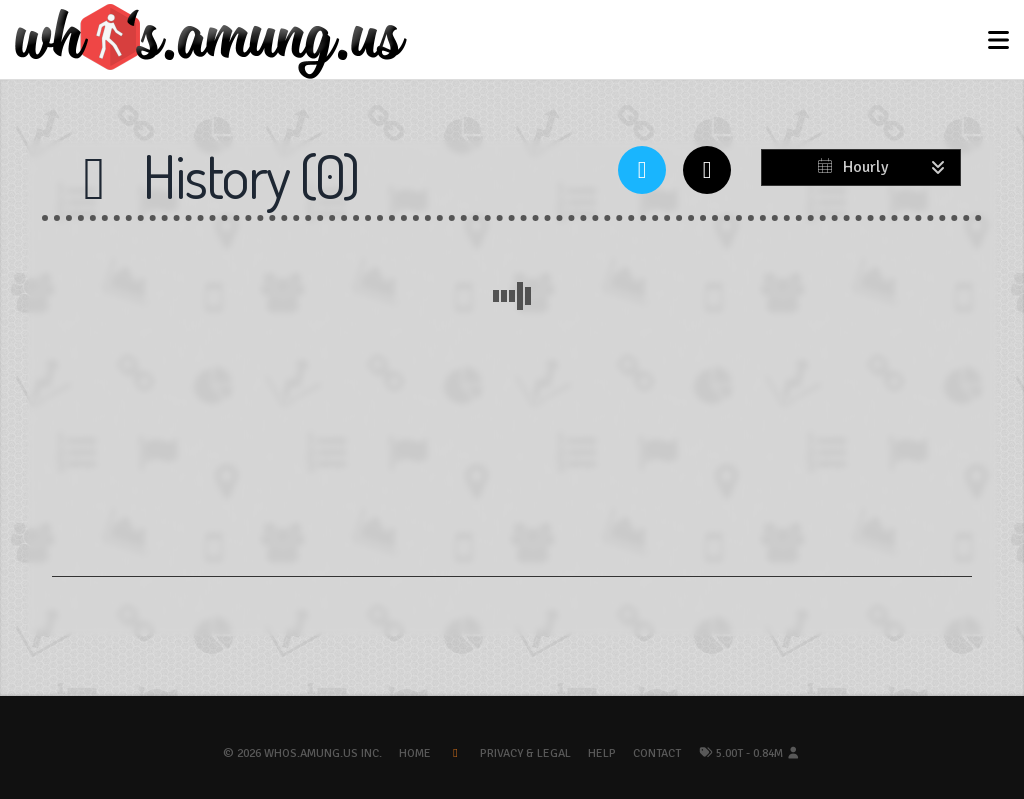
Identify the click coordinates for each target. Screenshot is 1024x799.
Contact (657, 753)
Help (602, 753)
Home (415, 753)
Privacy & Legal (525, 753)
